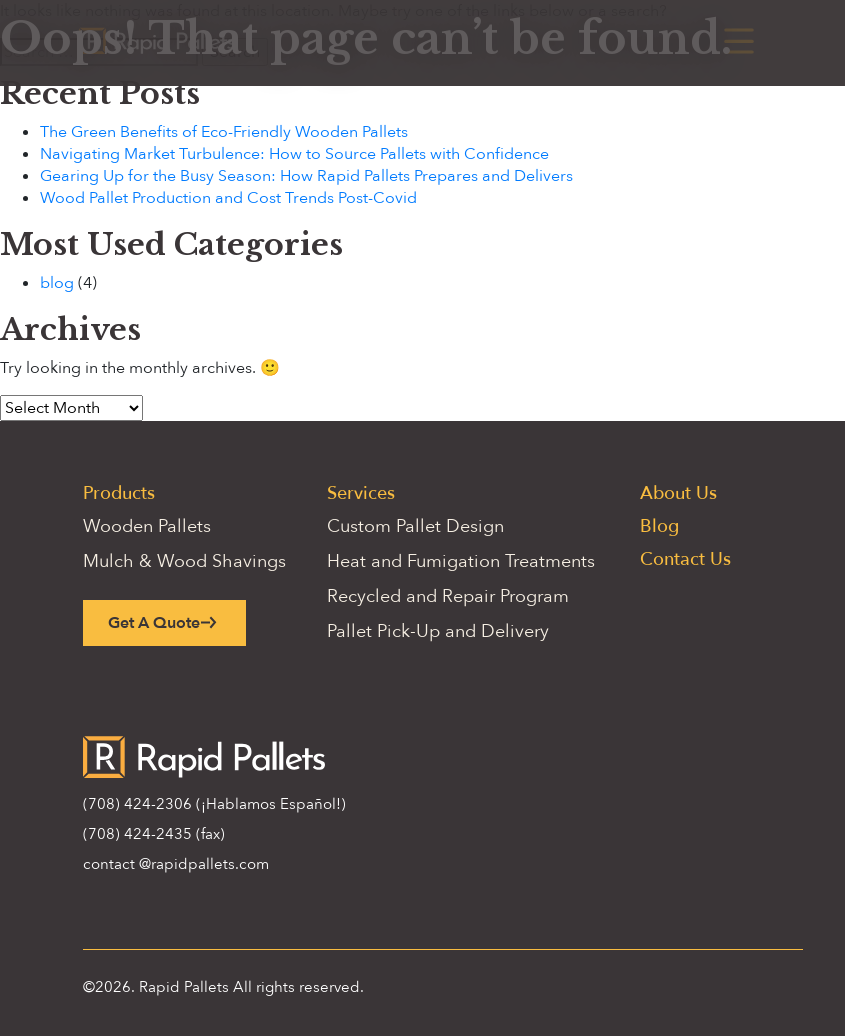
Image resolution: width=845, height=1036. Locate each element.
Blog (659, 526)
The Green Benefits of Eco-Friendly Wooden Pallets (224, 132)
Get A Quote (154, 623)
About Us (678, 493)
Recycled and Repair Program (448, 596)
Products (119, 493)
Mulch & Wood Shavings (184, 561)
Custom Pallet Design (415, 526)
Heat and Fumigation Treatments (461, 561)
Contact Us (685, 559)
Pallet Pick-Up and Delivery (438, 631)
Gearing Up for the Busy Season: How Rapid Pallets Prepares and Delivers (306, 176)
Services (361, 493)
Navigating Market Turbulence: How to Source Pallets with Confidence (294, 154)
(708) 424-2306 (137, 804)
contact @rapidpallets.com (176, 864)
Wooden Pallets (147, 526)
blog (57, 283)
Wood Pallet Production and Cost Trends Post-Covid (228, 198)
